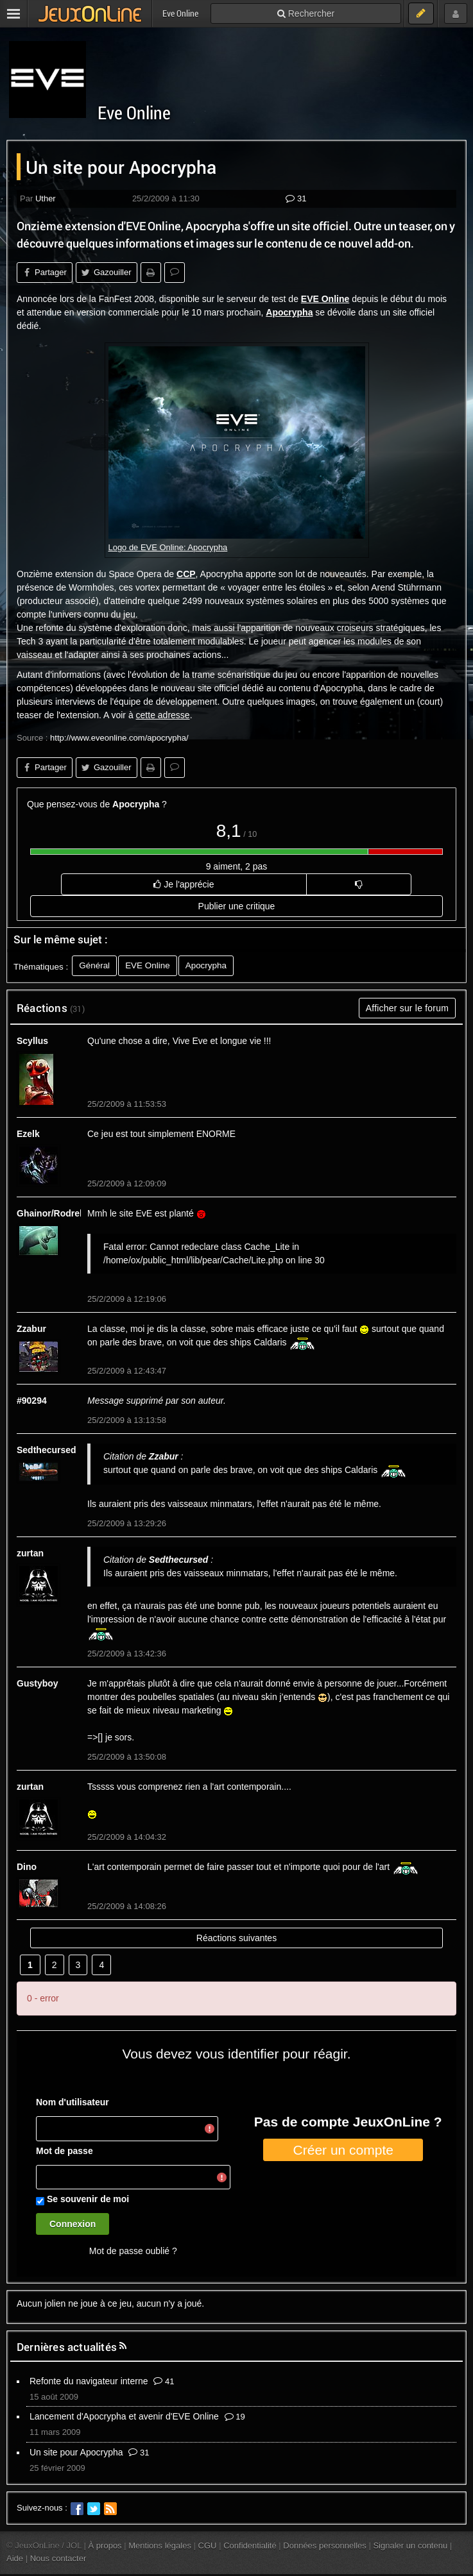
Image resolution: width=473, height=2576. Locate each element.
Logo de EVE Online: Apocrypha (168, 547)
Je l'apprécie (183, 884)
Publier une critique (236, 906)
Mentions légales (159, 2545)
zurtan (30, 1553)
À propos (105, 2545)
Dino (27, 1867)
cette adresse (163, 715)
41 (163, 2381)
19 (235, 2416)
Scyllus (32, 1041)
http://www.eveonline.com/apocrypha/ (119, 738)
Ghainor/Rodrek (51, 1213)
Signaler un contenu (410, 2545)
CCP (186, 574)
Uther (45, 198)
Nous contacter (58, 2558)
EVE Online (325, 299)
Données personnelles (324, 2545)
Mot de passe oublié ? (133, 2251)
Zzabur (31, 1329)
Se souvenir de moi (88, 2199)
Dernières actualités (67, 2346)
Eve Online (134, 112)
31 (296, 198)
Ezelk (28, 1134)
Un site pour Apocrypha (76, 2452)
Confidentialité (250, 2545)
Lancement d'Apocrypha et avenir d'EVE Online (124, 2416)
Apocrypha (289, 312)
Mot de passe (64, 2151)
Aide (14, 2558)
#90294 (32, 1400)
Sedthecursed (46, 1450)
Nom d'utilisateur (72, 2102)
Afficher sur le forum (407, 1008)
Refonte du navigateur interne (89, 2381)
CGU (207, 2545)
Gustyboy (37, 1683)
